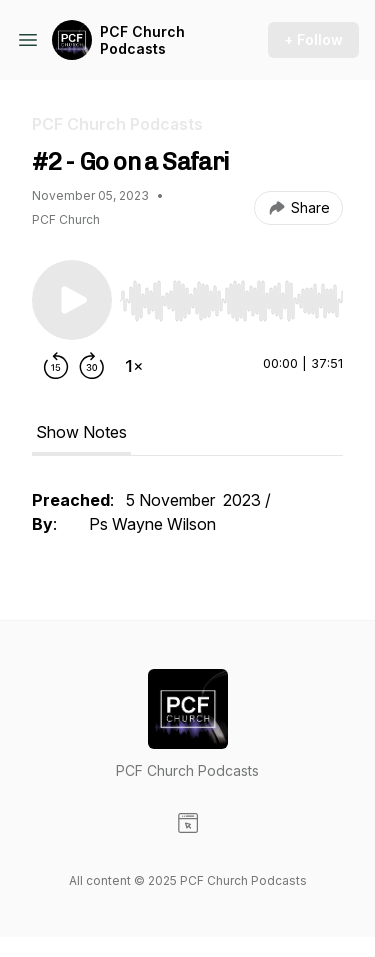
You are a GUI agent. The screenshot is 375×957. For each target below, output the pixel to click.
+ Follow (313, 39)
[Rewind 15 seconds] (56, 366)
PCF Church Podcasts (142, 40)
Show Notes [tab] (81, 432)
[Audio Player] (231, 295)
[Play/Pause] (72, 300)
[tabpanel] (187, 522)
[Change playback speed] (134, 366)
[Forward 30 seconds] (92, 366)
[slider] (231, 301)
